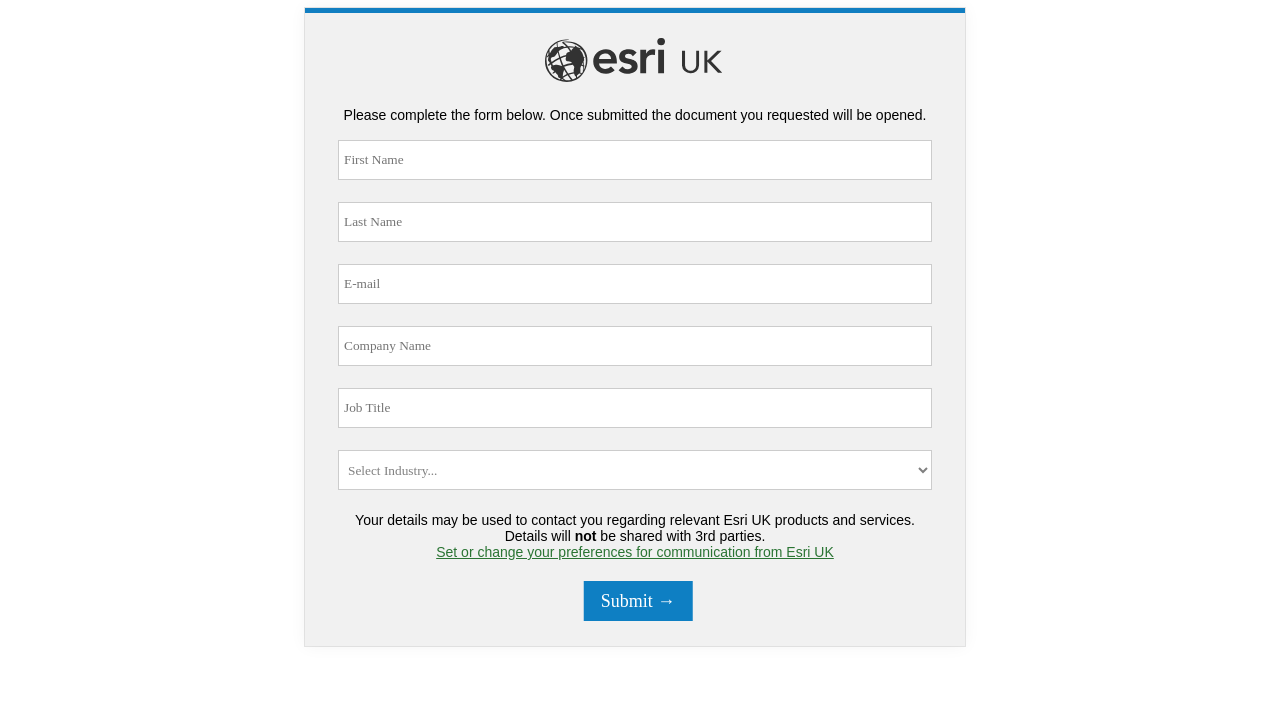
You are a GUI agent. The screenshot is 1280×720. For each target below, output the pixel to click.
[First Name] (635, 160)
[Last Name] (635, 222)
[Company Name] (635, 346)
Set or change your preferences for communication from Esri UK (635, 552)
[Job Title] (635, 408)
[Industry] (635, 470)
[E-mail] (635, 284)
